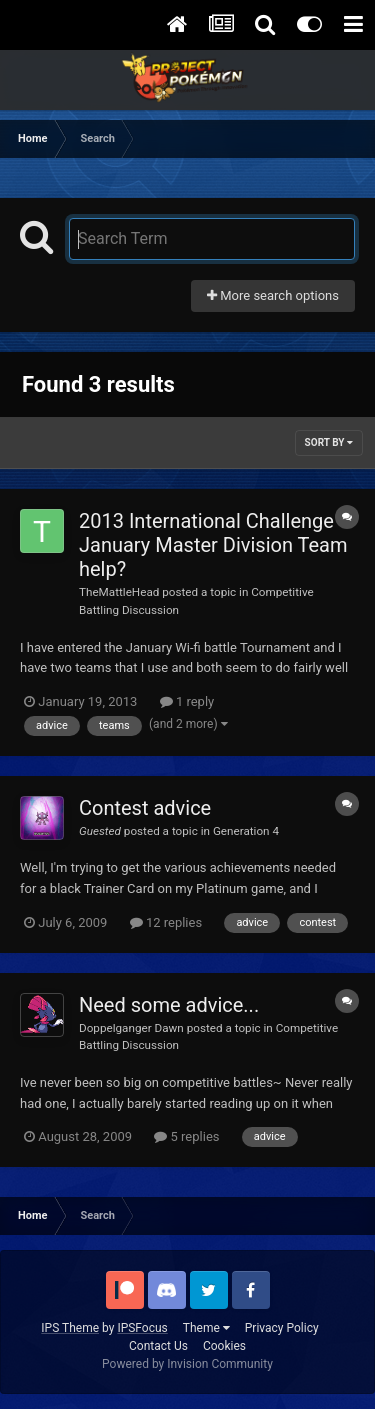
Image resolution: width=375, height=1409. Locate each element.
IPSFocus (142, 1328)
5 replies (186, 1136)
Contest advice (145, 808)
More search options (273, 295)
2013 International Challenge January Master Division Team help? (213, 545)
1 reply (187, 701)
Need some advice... (169, 1005)
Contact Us (158, 1346)
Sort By (329, 442)
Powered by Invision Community (187, 1364)
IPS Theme (70, 1328)
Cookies (224, 1346)
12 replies (166, 922)
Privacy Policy (282, 1328)
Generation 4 (246, 831)
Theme (206, 1328)
